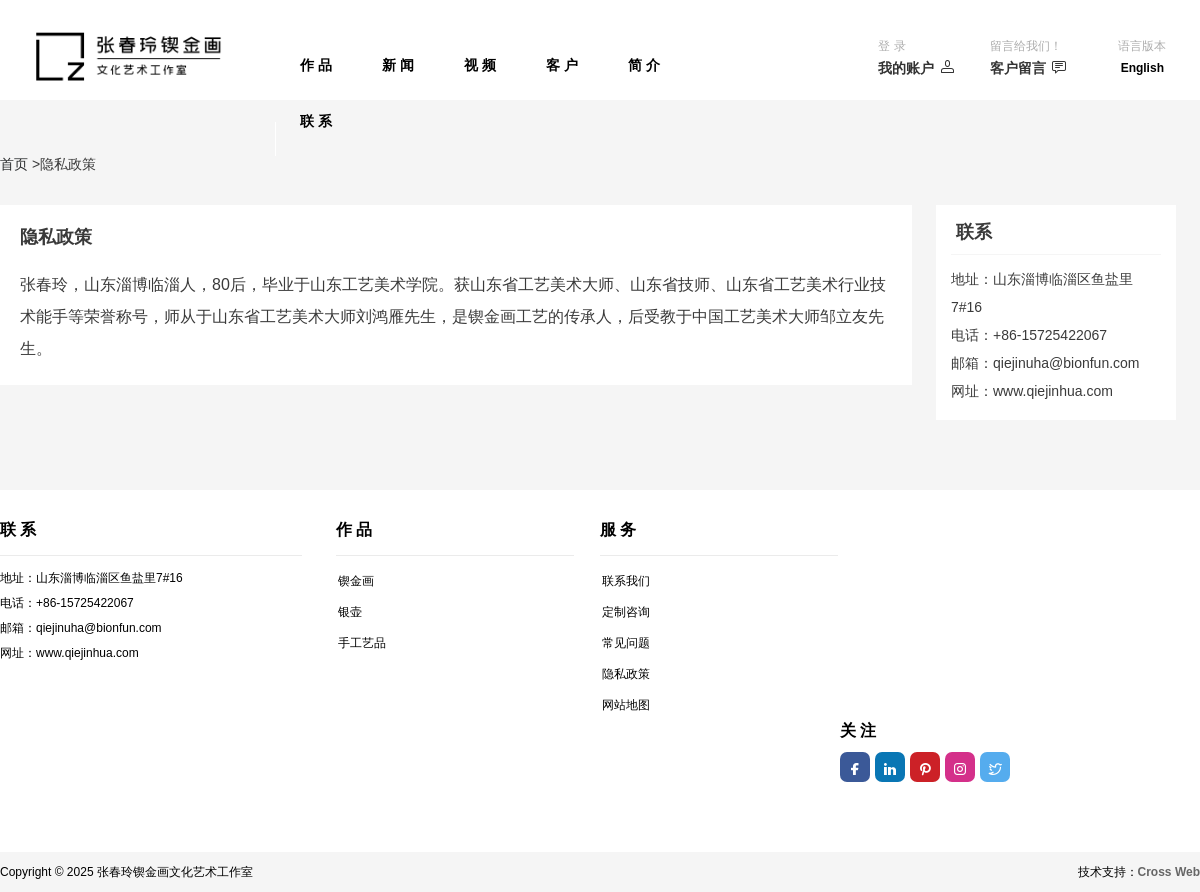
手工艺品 (362, 643)
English (1142, 68)
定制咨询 (626, 612)
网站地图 (626, 705)
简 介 (644, 65)
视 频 (480, 65)
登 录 (891, 46)
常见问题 (626, 643)
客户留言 (1028, 67)
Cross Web (1169, 872)
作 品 (316, 65)
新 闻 (398, 65)
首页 (14, 164)
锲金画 (356, 581)
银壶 (350, 612)
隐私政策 (626, 674)
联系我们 (626, 581)
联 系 (316, 121)
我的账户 (916, 67)
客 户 (562, 65)
